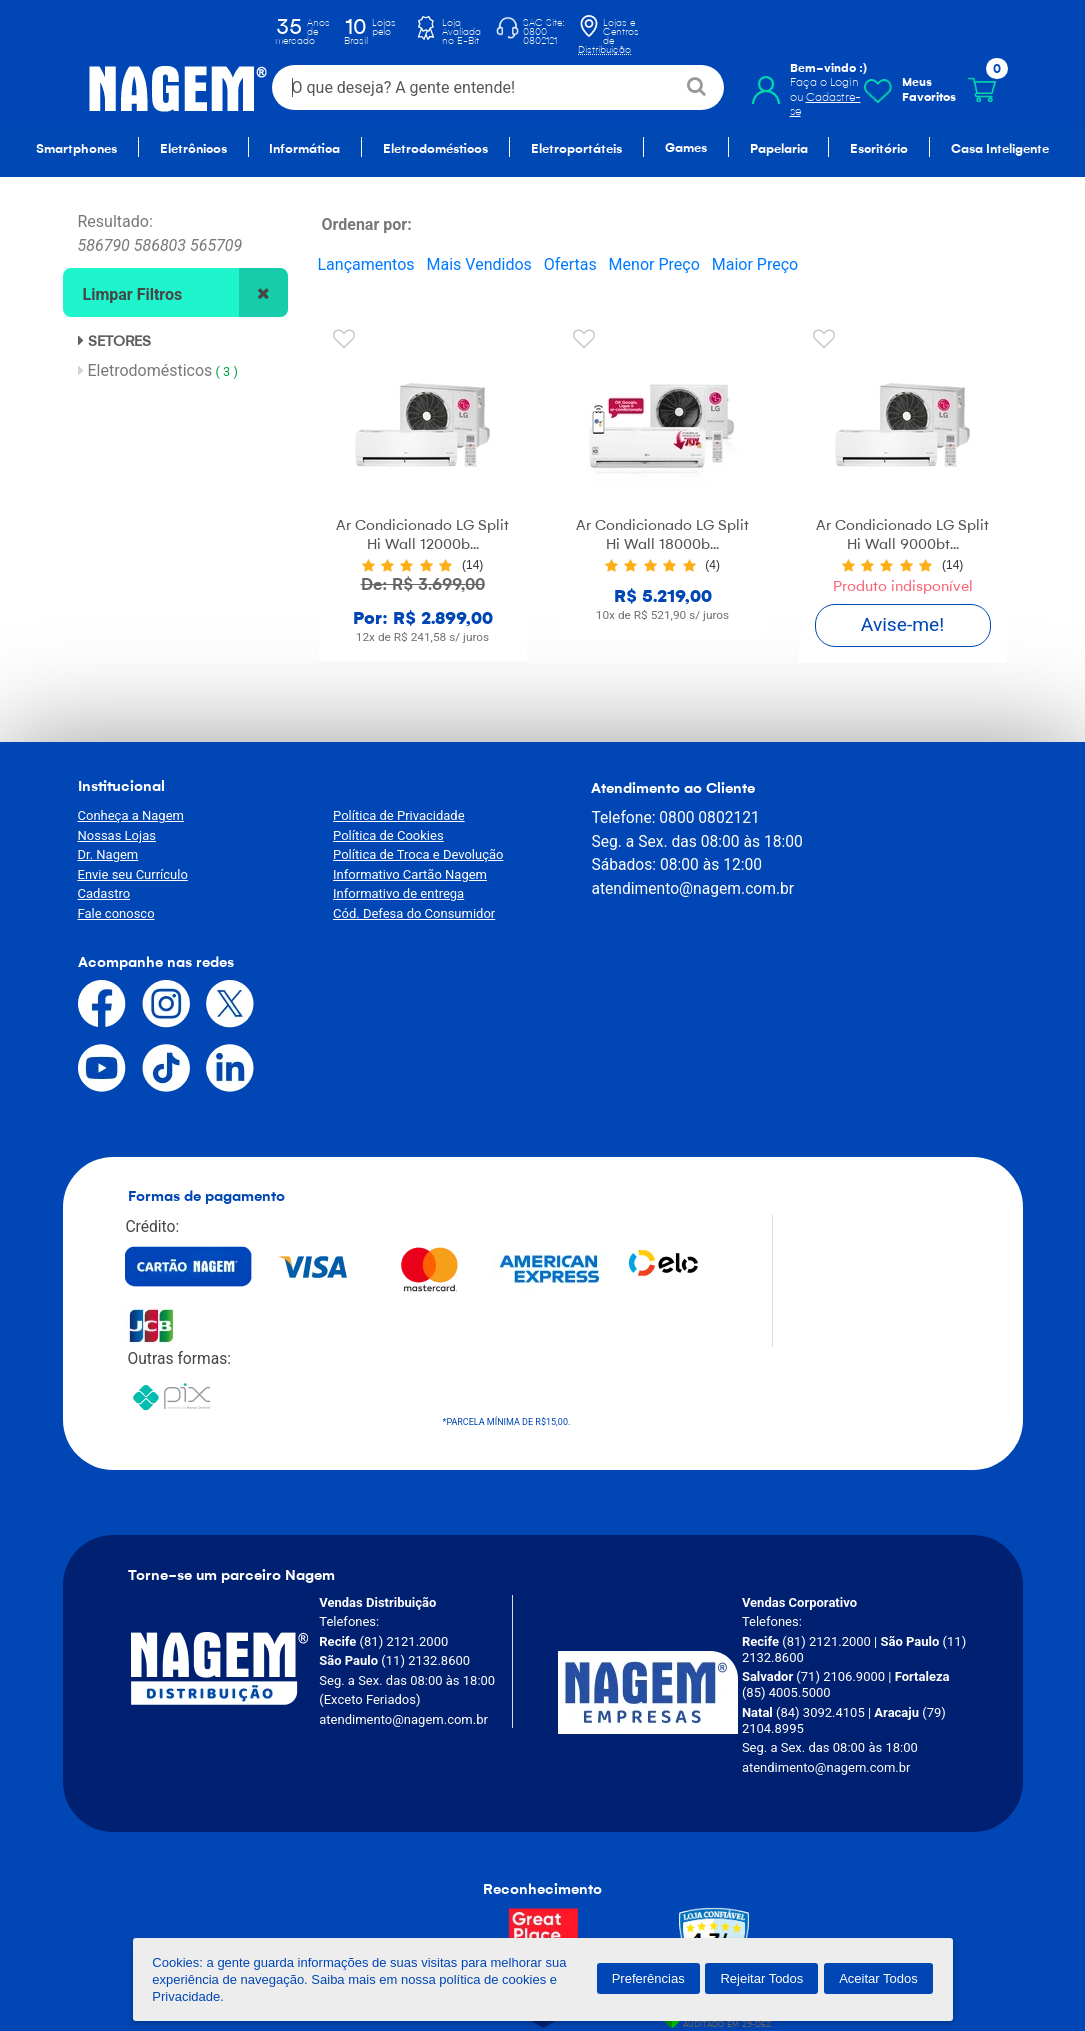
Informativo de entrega (383, 893)
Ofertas (570, 264)
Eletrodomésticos (162, 370)
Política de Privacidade (384, 815)
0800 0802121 (675, 815)
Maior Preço (755, 264)
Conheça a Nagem (131, 815)
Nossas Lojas (117, 834)
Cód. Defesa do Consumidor (399, 912)
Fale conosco (116, 912)
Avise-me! (902, 624)
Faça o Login (824, 82)
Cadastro (104, 893)
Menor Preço (654, 264)
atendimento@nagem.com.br (659, 909)
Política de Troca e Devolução (403, 854)
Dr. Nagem (108, 854)
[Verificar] (702, 1746)
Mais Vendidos (479, 264)
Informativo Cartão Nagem (395, 873)
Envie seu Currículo (133, 873)
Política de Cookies (373, 834)
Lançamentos (366, 264)
